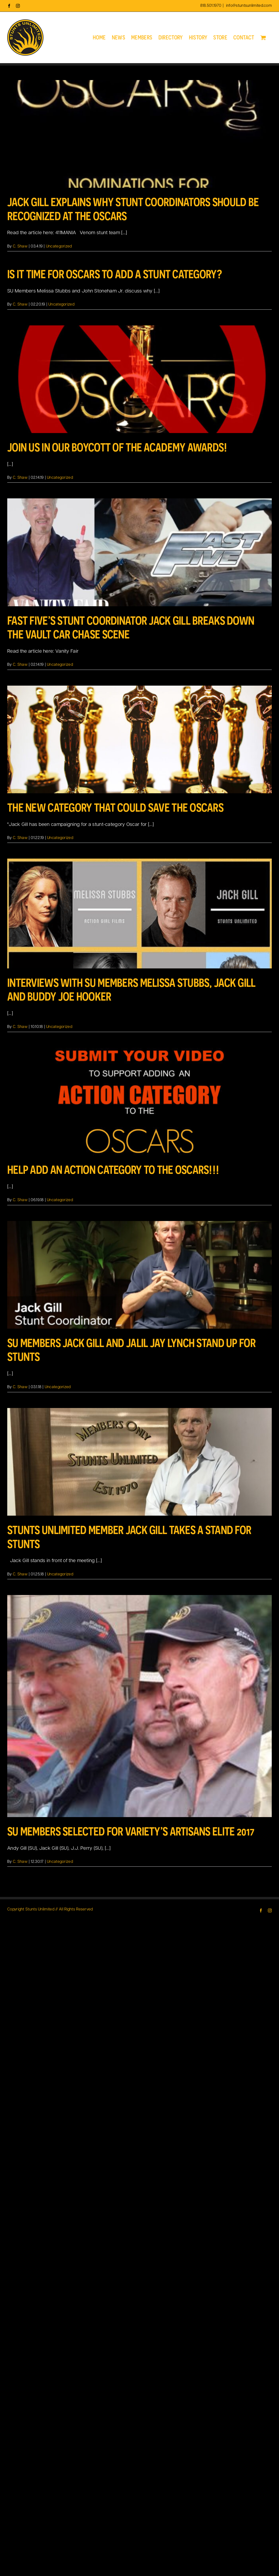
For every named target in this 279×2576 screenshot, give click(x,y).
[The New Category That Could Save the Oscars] (139, 739)
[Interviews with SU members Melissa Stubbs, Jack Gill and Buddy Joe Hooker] (139, 913)
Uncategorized (59, 246)
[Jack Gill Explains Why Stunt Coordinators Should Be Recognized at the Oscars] (139, 134)
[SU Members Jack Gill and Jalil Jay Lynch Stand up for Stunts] (139, 1275)
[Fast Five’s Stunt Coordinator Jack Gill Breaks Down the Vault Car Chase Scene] (139, 552)
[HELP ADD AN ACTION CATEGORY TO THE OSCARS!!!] (139, 1101)
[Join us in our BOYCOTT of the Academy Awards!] (139, 379)
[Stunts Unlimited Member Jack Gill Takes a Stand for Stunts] (139, 1462)
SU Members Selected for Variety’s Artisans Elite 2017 (130, 1831)
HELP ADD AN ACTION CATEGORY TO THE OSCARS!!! (113, 1169)
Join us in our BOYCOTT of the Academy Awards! (117, 447)
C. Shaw (20, 246)
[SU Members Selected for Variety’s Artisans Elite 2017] (139, 1706)
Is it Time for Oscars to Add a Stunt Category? (114, 274)
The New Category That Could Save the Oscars (115, 807)
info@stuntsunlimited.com (248, 6)
